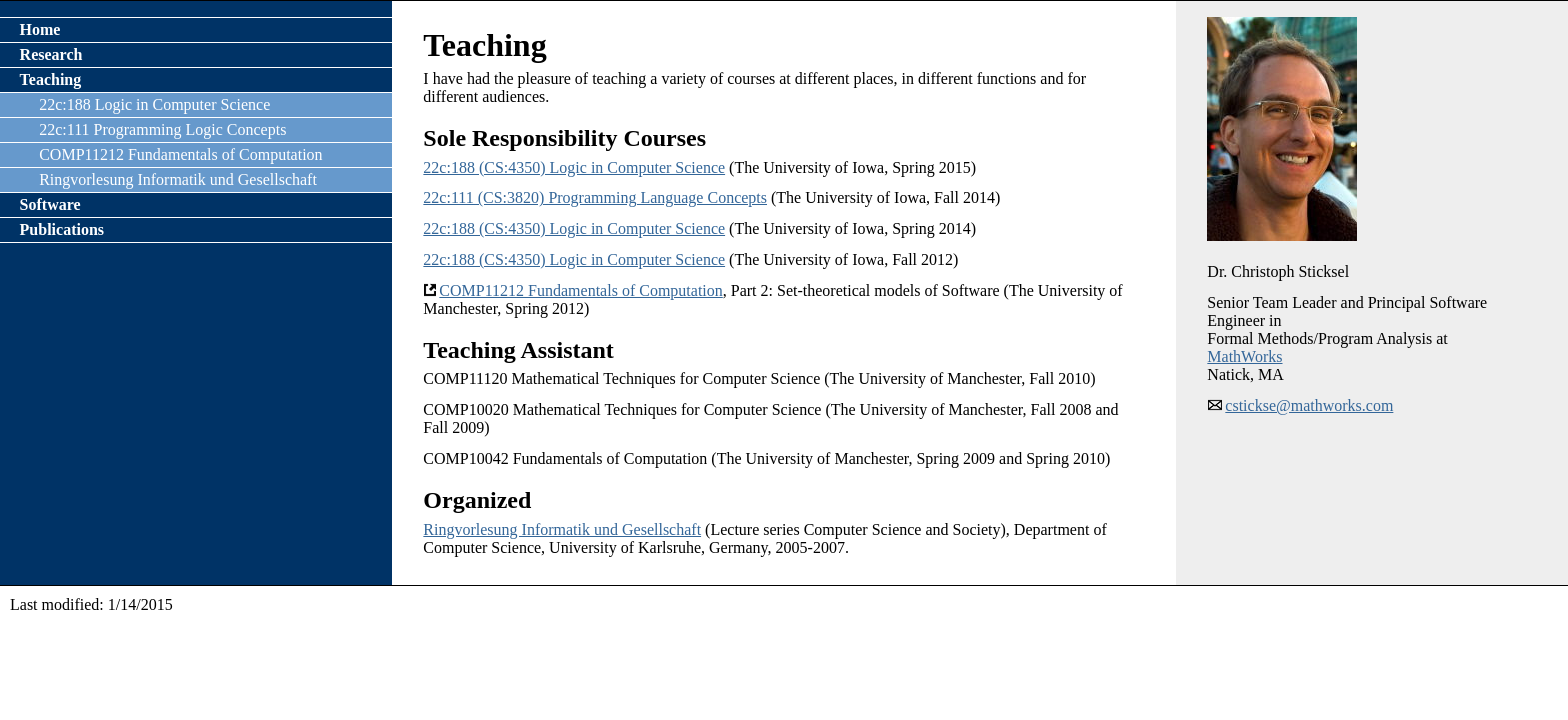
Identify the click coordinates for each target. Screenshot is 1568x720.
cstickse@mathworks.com (1309, 405)
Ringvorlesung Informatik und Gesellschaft (562, 529)
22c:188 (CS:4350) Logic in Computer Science (574, 167)
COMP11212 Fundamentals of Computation (580, 290)
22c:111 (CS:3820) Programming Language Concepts (595, 197)
